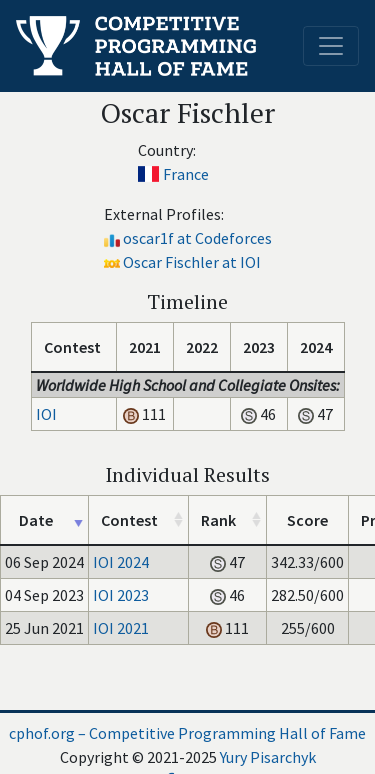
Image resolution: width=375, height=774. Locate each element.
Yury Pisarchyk (268, 757)
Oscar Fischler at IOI (192, 262)
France (186, 174)
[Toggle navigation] (331, 46)
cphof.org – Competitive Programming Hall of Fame (187, 733)
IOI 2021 (121, 628)
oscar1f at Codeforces (197, 238)
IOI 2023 (121, 595)
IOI (46, 414)
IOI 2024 (121, 562)
